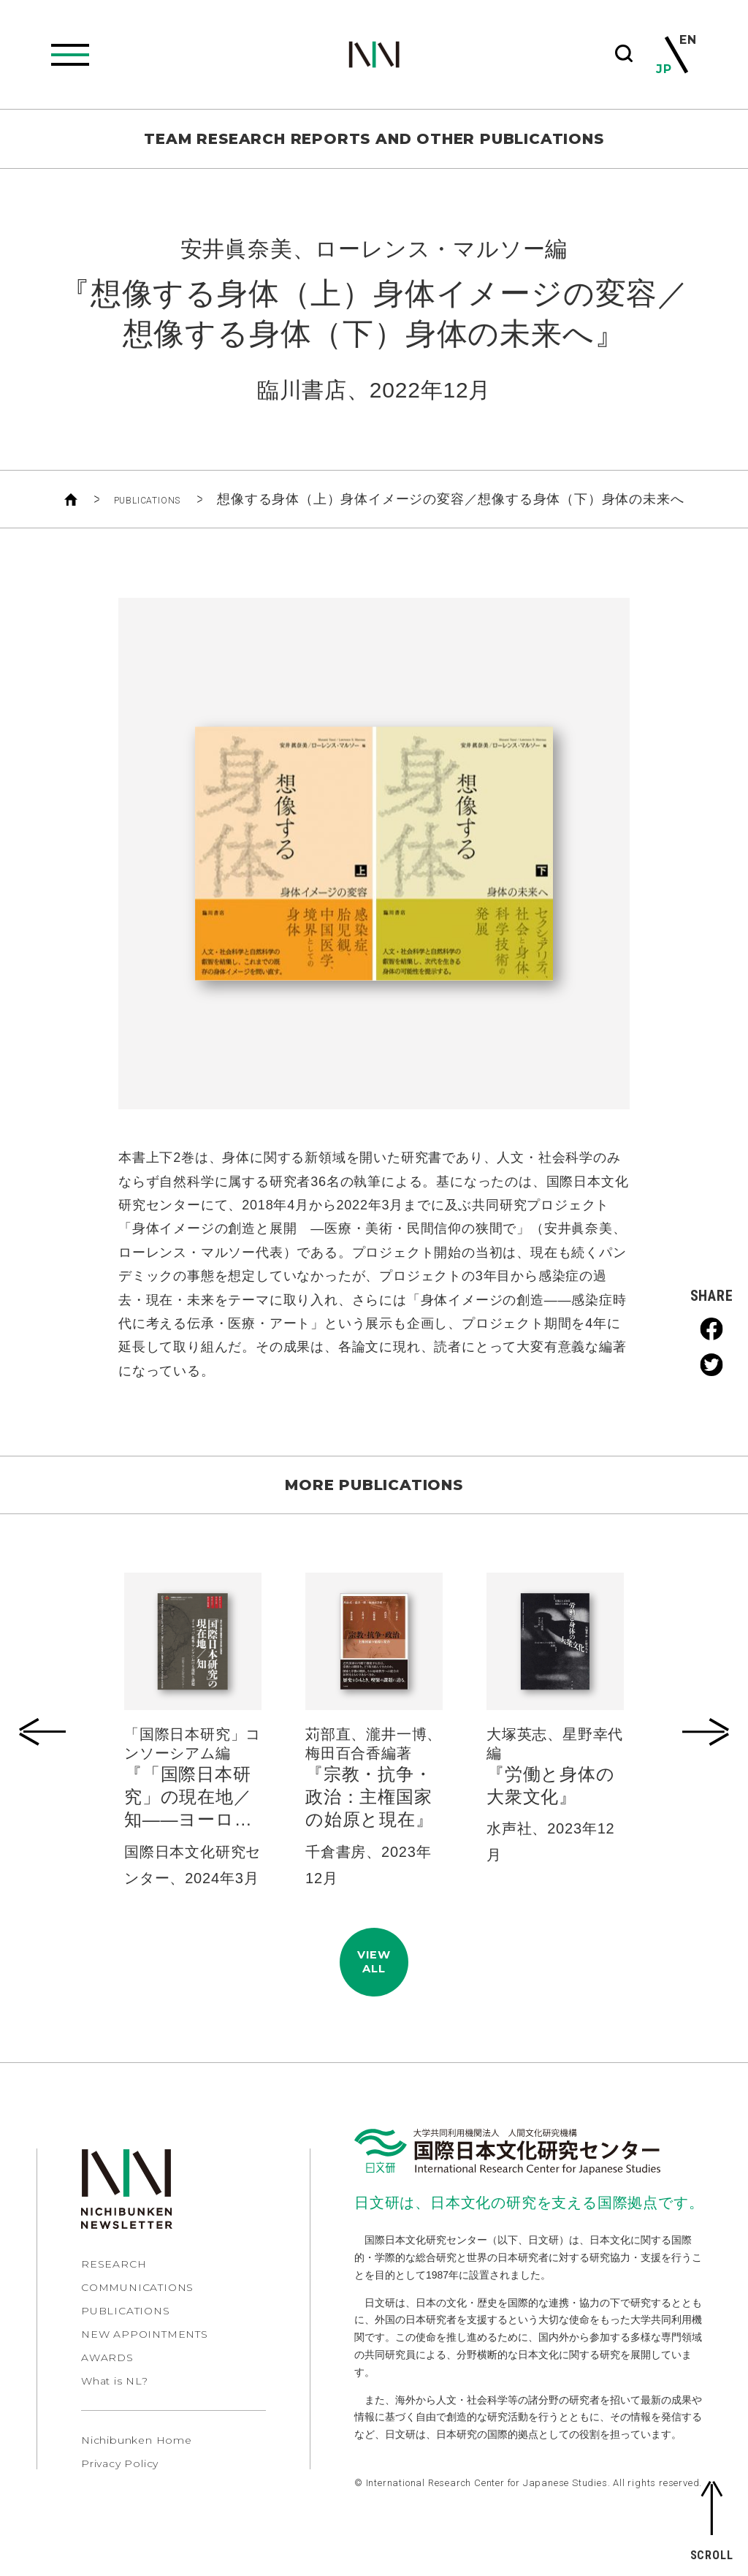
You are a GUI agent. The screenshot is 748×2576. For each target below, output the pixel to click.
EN (686, 41)
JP (665, 68)
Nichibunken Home (136, 2462)
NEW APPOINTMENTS (144, 2356)
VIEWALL (374, 1973)
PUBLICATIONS (147, 498)
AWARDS (107, 2379)
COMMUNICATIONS (137, 2309)
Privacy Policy (120, 2485)
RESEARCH (113, 2285)
